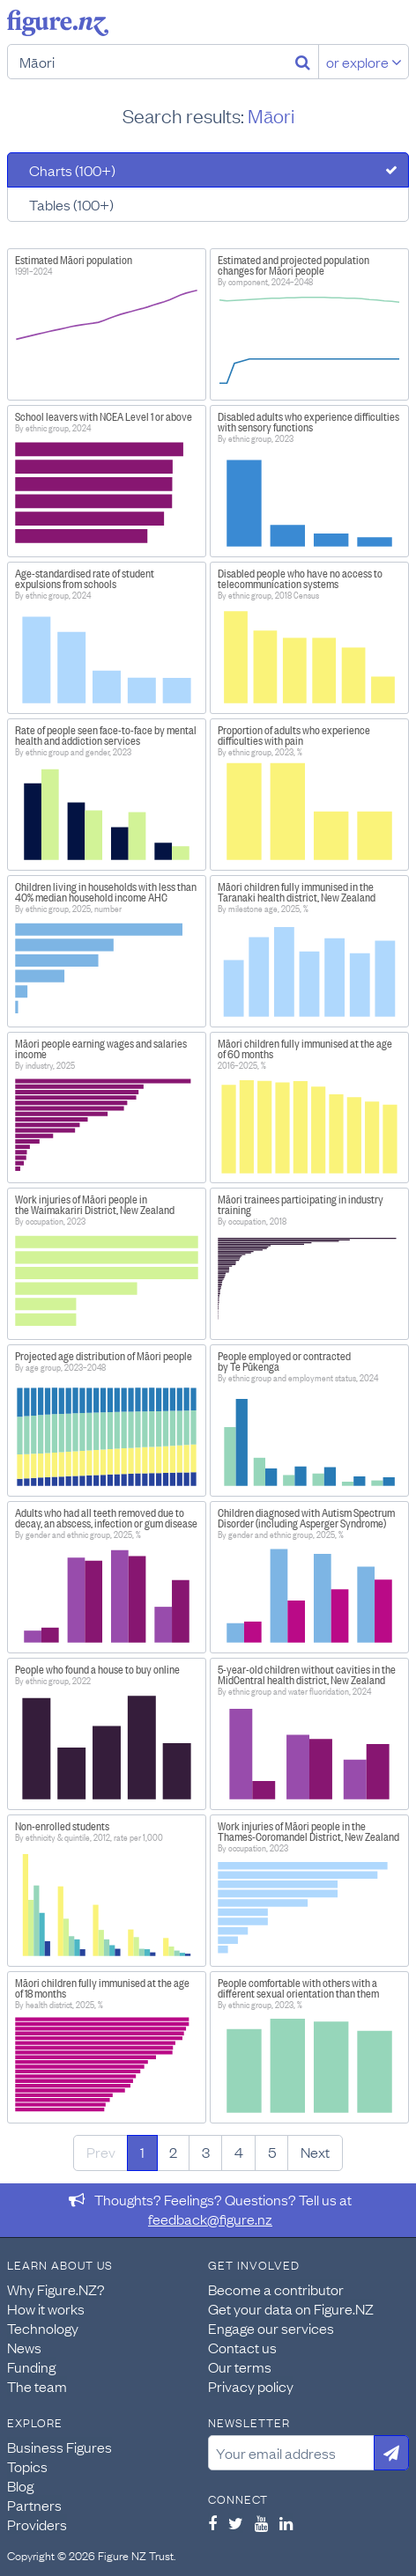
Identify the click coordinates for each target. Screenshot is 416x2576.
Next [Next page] (315, 2151)
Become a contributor (276, 2289)
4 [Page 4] (238, 2151)
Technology (42, 2327)
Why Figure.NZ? (56, 2289)
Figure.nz (57, 23)
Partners (34, 2504)
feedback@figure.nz (210, 2218)
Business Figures (59, 2446)
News (24, 2347)
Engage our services (271, 2327)
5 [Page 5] (272, 2151)
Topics (27, 2466)
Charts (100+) (72, 170)
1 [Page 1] (142, 2151)
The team (37, 2386)
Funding (31, 2366)
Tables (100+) (71, 204)
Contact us (242, 2347)
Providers (37, 2524)
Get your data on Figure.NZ (291, 2308)
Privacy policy (250, 2386)
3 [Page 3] (206, 2151)
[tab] (208, 170)
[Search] (302, 61)
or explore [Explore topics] (364, 61)
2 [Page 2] (173, 2151)
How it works (46, 2308)
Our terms (239, 2366)
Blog (20, 2485)
